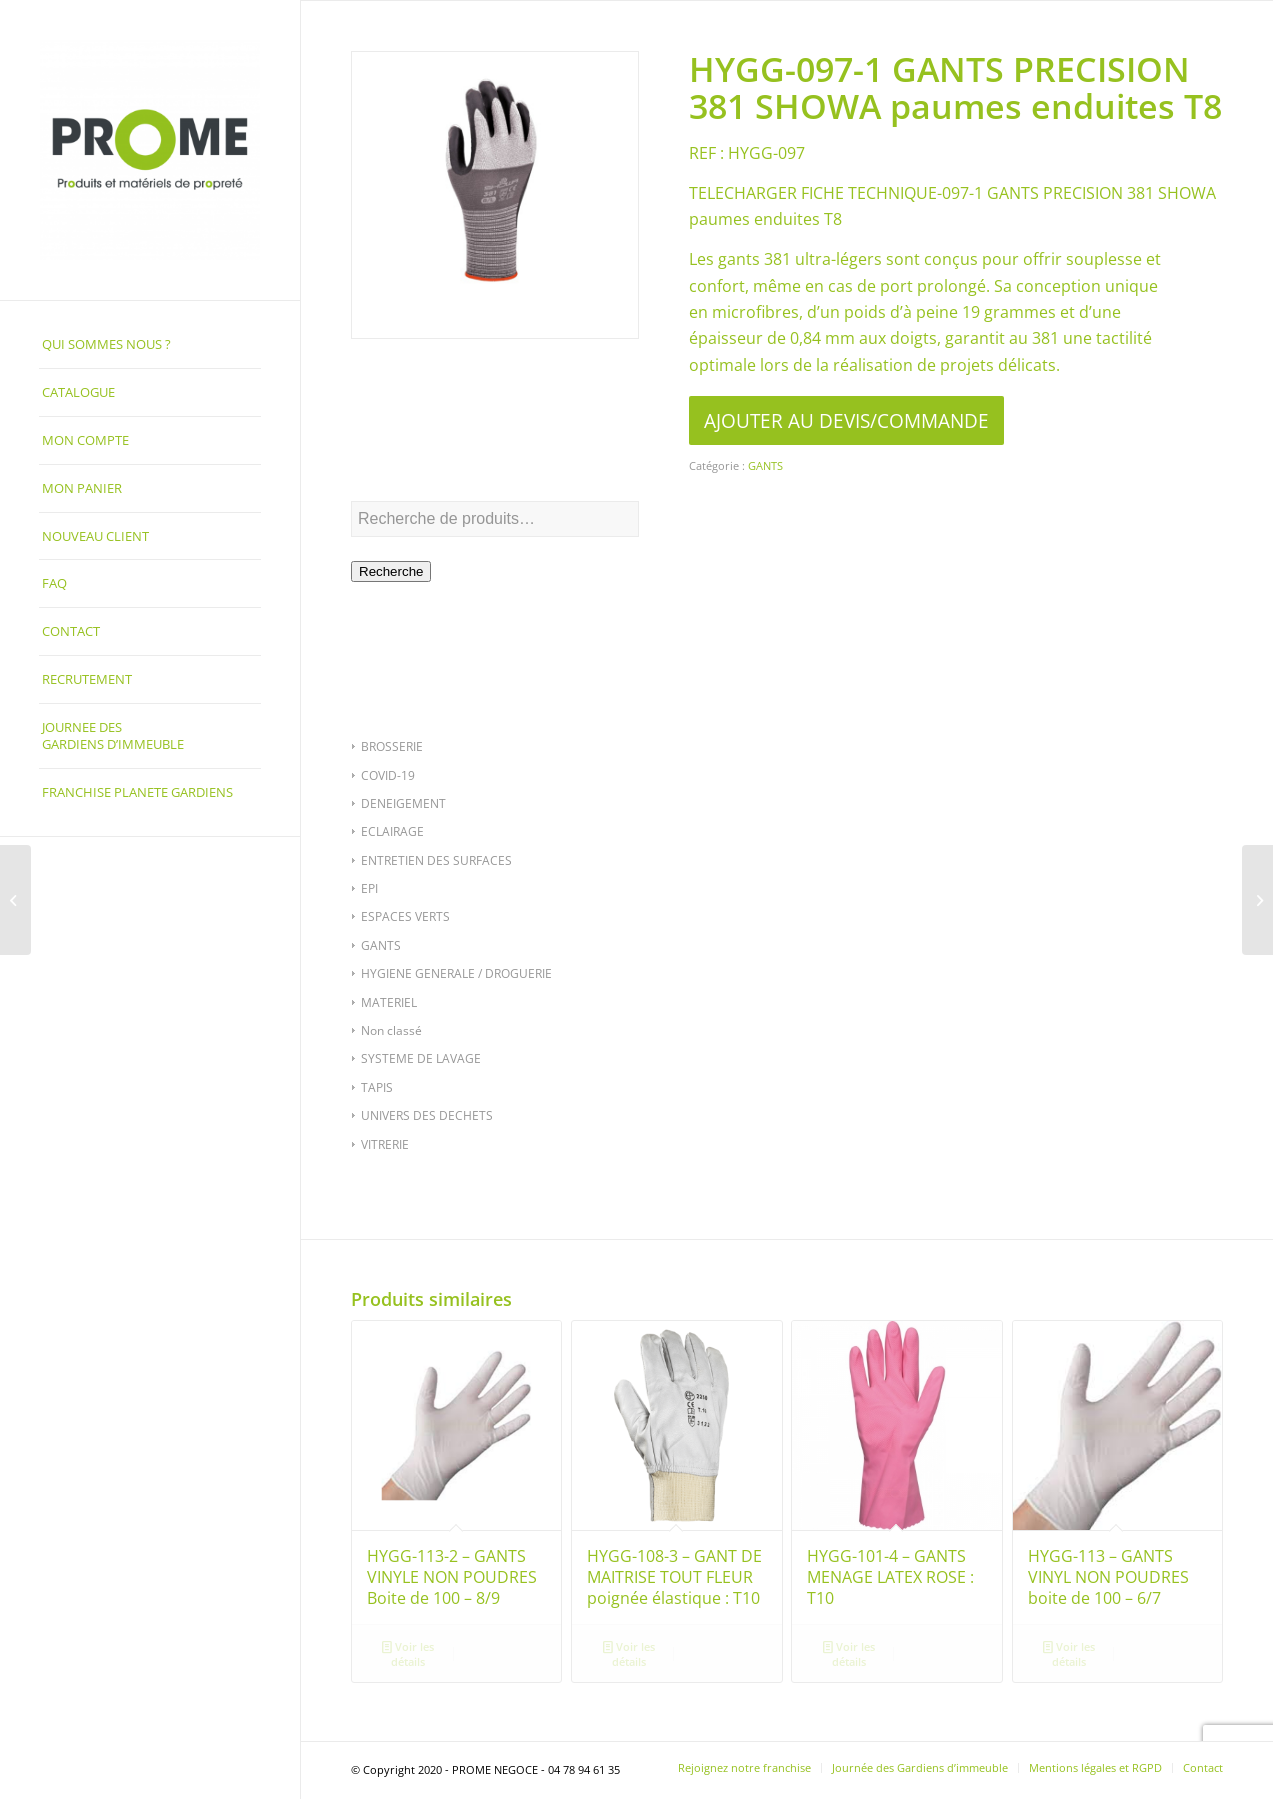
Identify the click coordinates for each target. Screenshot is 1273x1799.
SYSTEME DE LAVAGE (421, 1058)
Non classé (391, 1030)
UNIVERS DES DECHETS (427, 1115)
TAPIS (377, 1087)
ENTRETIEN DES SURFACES (436, 860)
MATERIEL (389, 1002)
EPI (369, 888)
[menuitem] (150, 345)
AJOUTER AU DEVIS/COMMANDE (846, 420)
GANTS (381, 945)
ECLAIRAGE (392, 831)
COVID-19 (388, 775)
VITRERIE (385, 1144)
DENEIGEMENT (403, 803)
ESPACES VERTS (405, 916)
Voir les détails (408, 1653)
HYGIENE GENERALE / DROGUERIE (456, 973)
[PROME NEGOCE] (150, 150)
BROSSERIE (392, 746)
